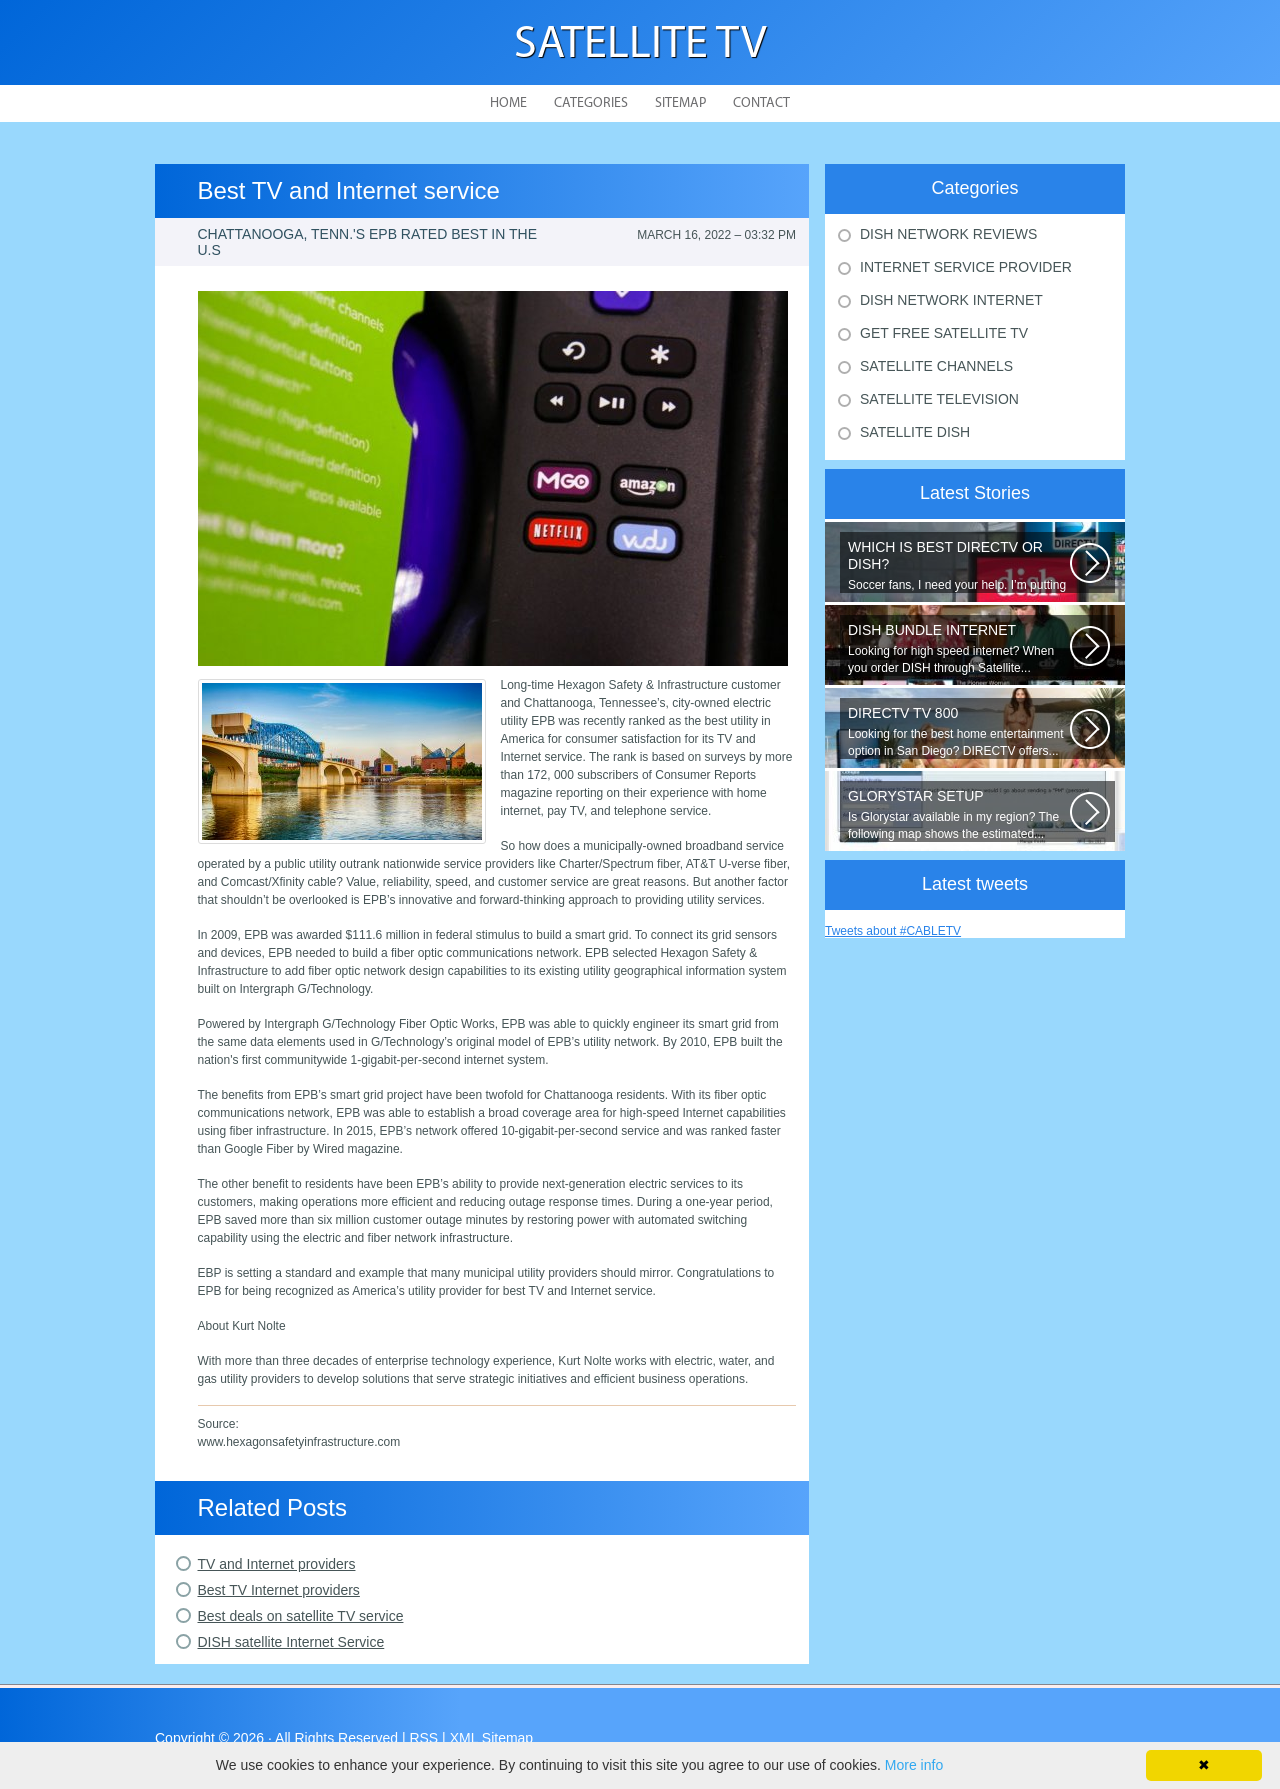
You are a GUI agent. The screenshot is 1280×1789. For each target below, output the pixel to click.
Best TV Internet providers (279, 1590)
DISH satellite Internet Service (291, 1642)
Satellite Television (939, 399)
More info (914, 1765)
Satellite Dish (915, 432)
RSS (423, 1738)
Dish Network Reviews (948, 234)
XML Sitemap (492, 1738)
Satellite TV (640, 45)
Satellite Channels (936, 366)
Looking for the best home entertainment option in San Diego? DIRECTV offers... (959, 731)
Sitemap (680, 103)
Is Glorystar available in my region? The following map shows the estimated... (959, 814)
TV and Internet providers (277, 1564)
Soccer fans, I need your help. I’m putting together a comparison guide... (959, 566)
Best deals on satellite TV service (301, 1616)
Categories (591, 103)
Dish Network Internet (951, 300)
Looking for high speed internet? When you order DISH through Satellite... (959, 648)
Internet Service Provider (966, 267)
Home (508, 103)
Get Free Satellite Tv (944, 333)
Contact (761, 103)
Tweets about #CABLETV (893, 931)
